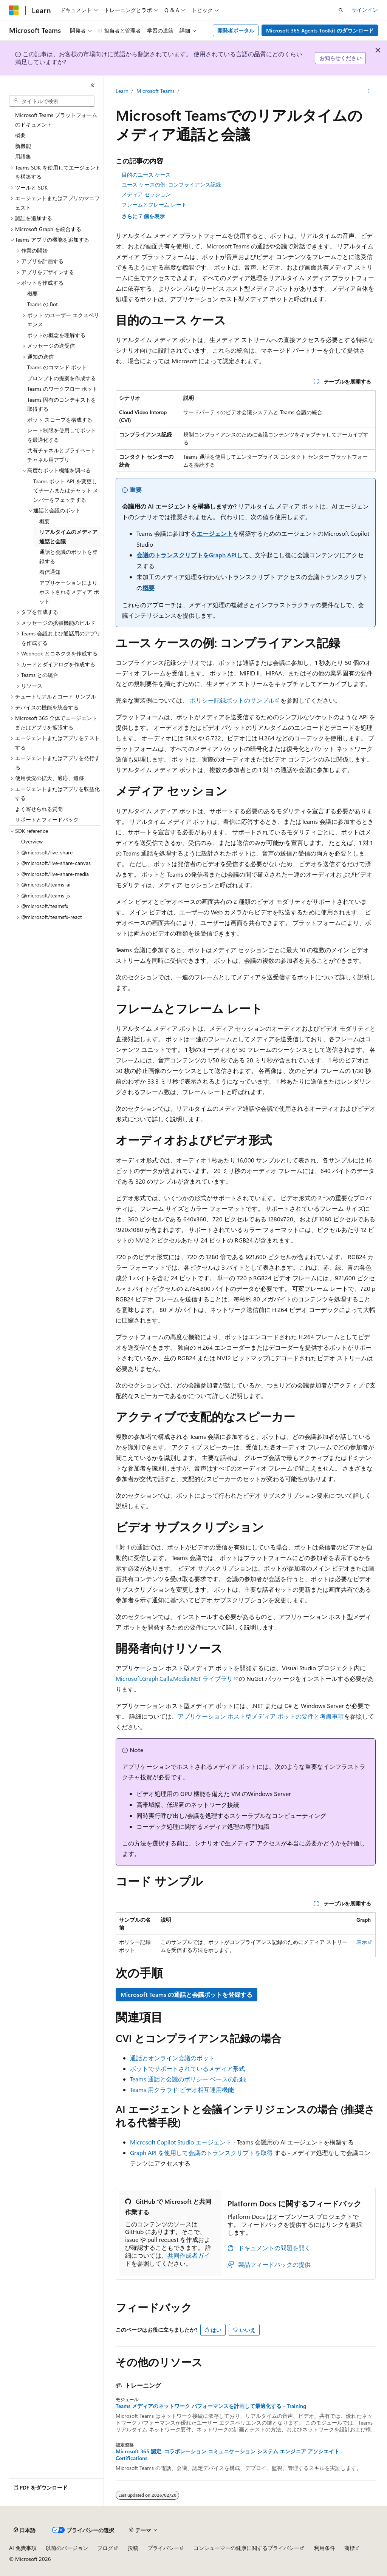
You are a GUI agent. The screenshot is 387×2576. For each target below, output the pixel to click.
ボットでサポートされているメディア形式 (187, 2068)
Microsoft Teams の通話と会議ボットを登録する (186, 1994)
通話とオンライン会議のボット (172, 2058)
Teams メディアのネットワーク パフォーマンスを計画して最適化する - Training (211, 2406)
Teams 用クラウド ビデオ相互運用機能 (182, 2089)
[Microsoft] (14, 10)
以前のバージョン (67, 2547)
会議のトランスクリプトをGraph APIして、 (195, 555)
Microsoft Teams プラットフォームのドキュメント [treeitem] (56, 119)
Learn (122, 90)
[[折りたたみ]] (93, 85)
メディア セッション (146, 194)
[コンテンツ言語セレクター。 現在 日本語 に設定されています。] (24, 2530)
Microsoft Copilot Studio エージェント (181, 2142)
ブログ (105, 2547)
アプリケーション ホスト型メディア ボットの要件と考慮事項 (261, 1716)
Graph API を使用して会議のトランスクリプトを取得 (201, 2153)
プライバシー (163, 2547)
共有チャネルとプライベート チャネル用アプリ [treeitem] (61, 455)
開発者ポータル (235, 30)
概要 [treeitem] (20, 135)
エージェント (215, 533)
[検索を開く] (340, 10)
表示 (361, 1941)
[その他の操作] (368, 91)
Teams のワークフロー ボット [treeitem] (62, 388)
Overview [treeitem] (32, 841)
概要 (148, 588)
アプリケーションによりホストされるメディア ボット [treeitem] (69, 592)
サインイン (364, 9)
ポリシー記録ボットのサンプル (232, 700)
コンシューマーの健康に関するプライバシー (246, 2547)
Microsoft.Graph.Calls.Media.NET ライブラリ (174, 1678)
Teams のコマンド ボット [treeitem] (57, 367)
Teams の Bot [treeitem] (42, 304)
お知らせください (340, 58)
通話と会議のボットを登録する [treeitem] (68, 556)
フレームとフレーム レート (154, 204)
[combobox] (51, 101)
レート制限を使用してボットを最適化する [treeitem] (61, 435)
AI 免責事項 (23, 2547)
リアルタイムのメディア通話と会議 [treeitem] (68, 536)
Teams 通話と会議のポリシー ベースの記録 (188, 2079)
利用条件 (324, 2547)
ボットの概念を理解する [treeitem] (56, 335)
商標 (349, 2547)
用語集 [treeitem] (23, 156)
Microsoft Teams (155, 90)
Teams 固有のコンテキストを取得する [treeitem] (61, 404)
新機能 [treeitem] (23, 146)
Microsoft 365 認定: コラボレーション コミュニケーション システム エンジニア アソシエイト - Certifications (229, 2455)
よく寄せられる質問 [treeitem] (39, 808)
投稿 (133, 2547)
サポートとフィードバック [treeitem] (47, 819)
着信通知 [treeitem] (49, 571)
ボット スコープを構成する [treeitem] (59, 419)
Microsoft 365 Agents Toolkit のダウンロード (320, 30)
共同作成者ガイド (167, 2259)
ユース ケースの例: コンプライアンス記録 (171, 184)
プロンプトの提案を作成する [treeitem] (61, 378)
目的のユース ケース (146, 174)
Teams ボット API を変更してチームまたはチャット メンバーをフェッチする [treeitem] (65, 490)
